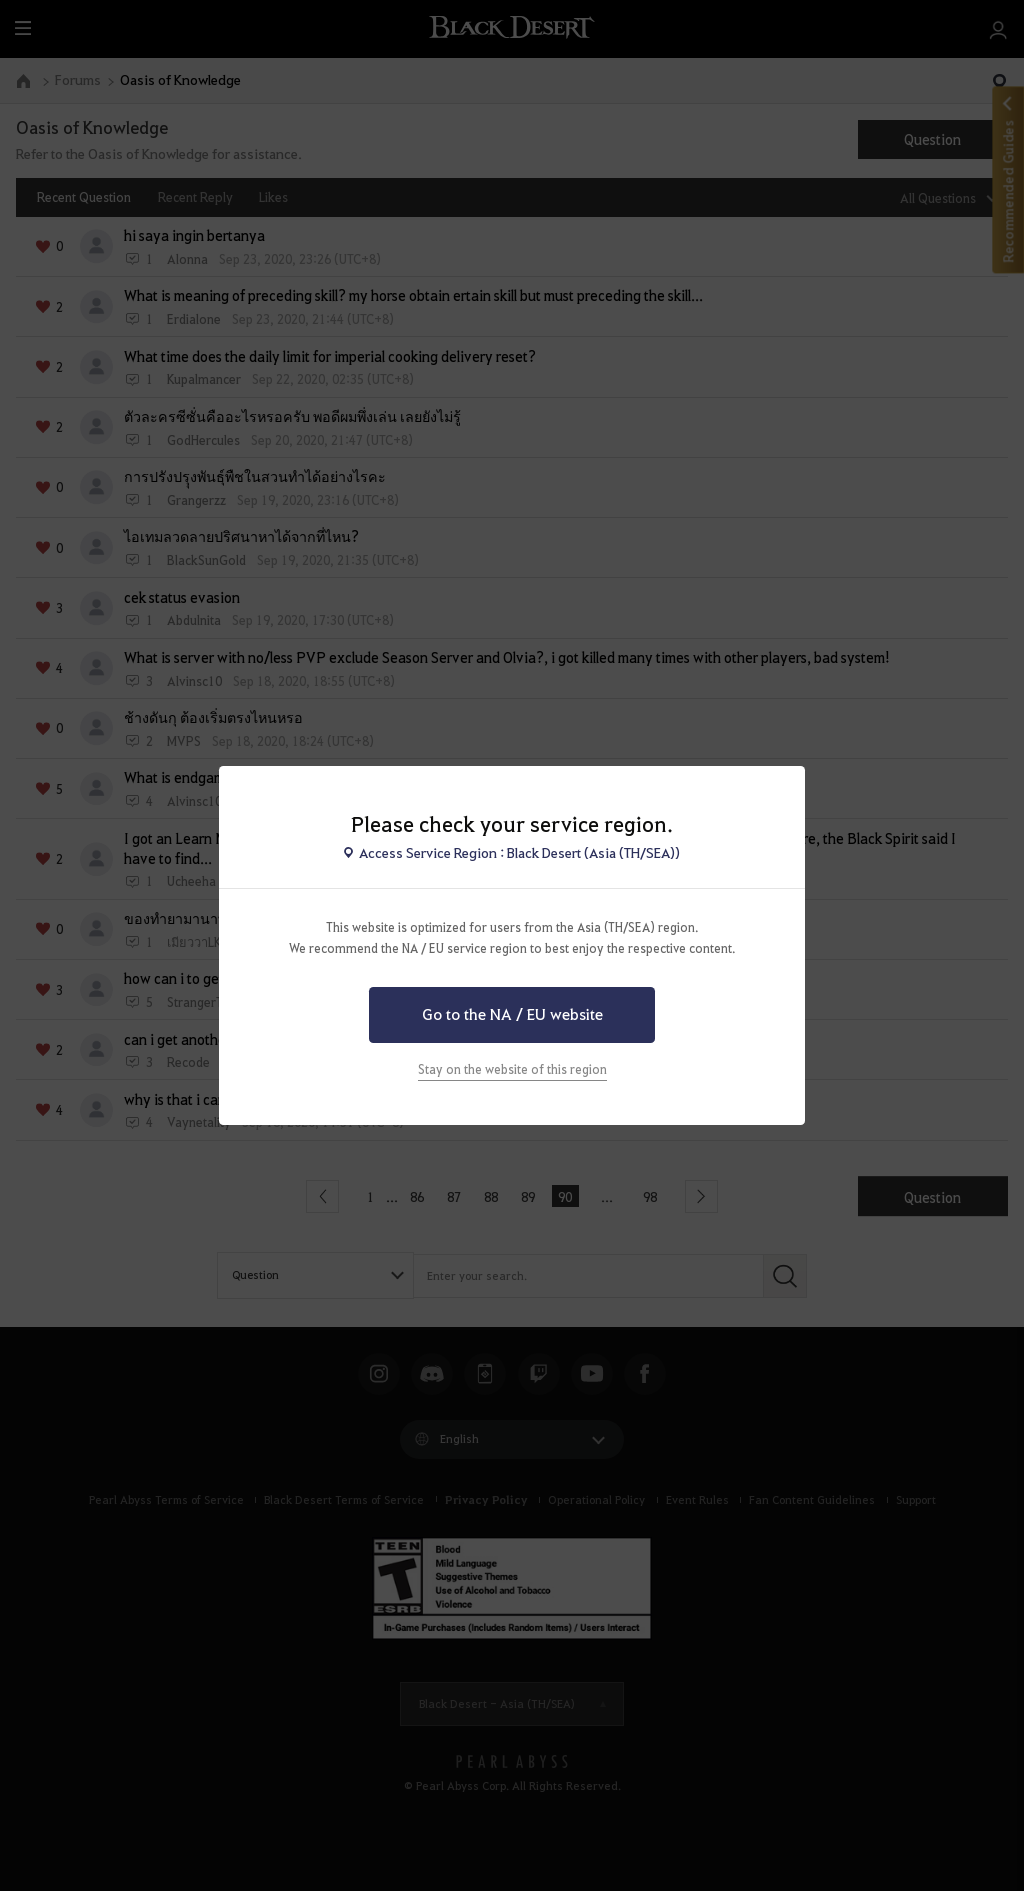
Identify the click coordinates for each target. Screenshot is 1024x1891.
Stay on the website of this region (512, 1069)
